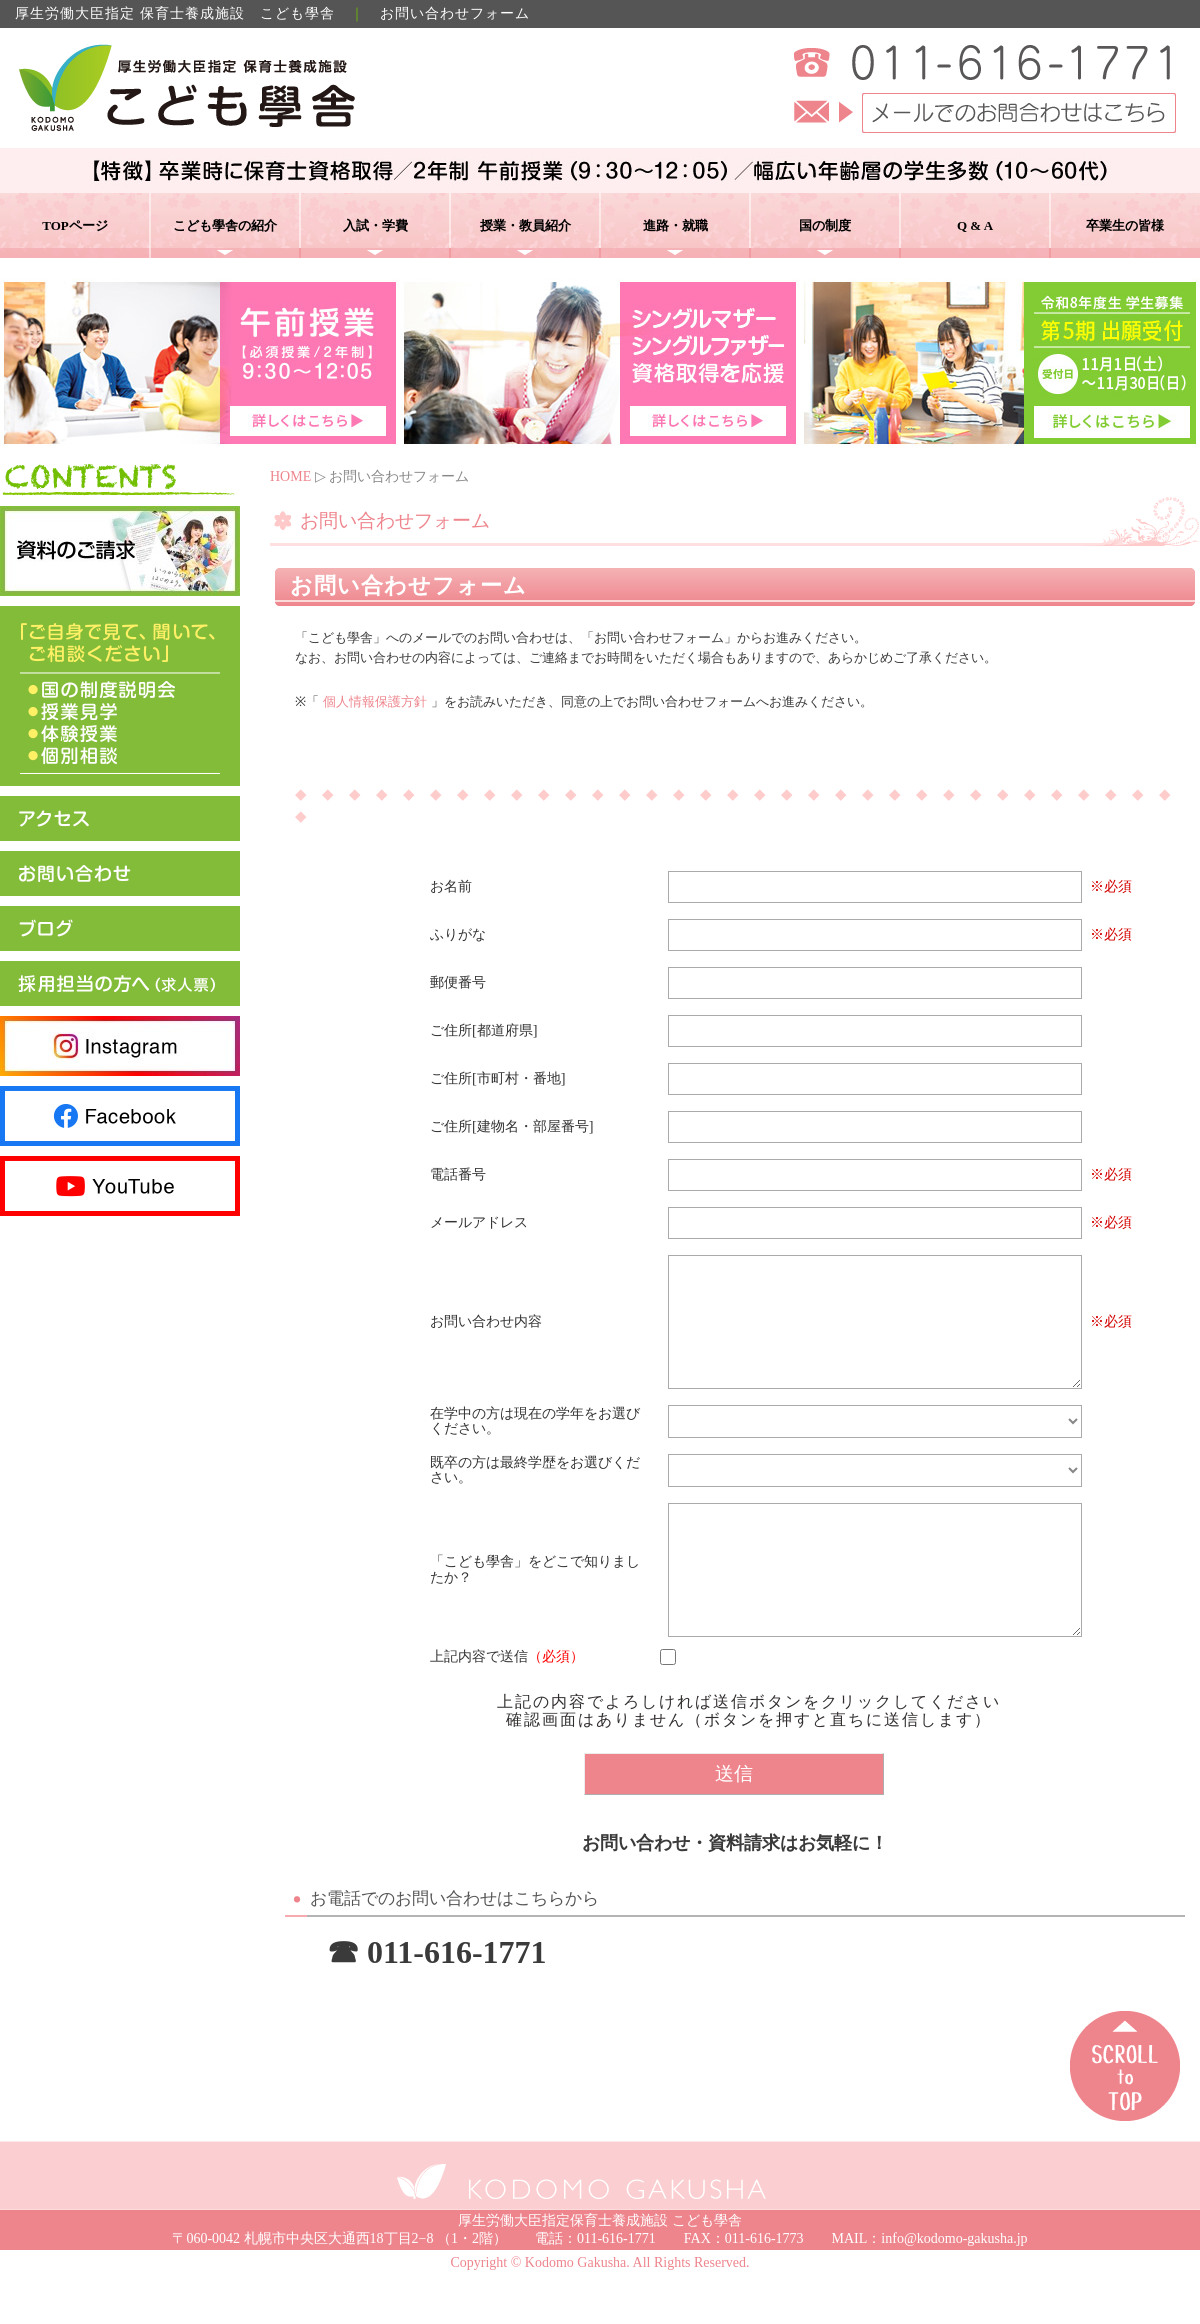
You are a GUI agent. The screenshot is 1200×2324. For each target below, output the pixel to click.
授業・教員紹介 (525, 225)
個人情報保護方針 (375, 701)
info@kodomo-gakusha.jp (954, 2286)
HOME (290, 476)
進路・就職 (675, 225)
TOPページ (75, 225)
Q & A (975, 225)
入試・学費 (375, 225)
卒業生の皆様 (1125, 225)
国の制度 (825, 225)
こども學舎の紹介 (225, 225)
